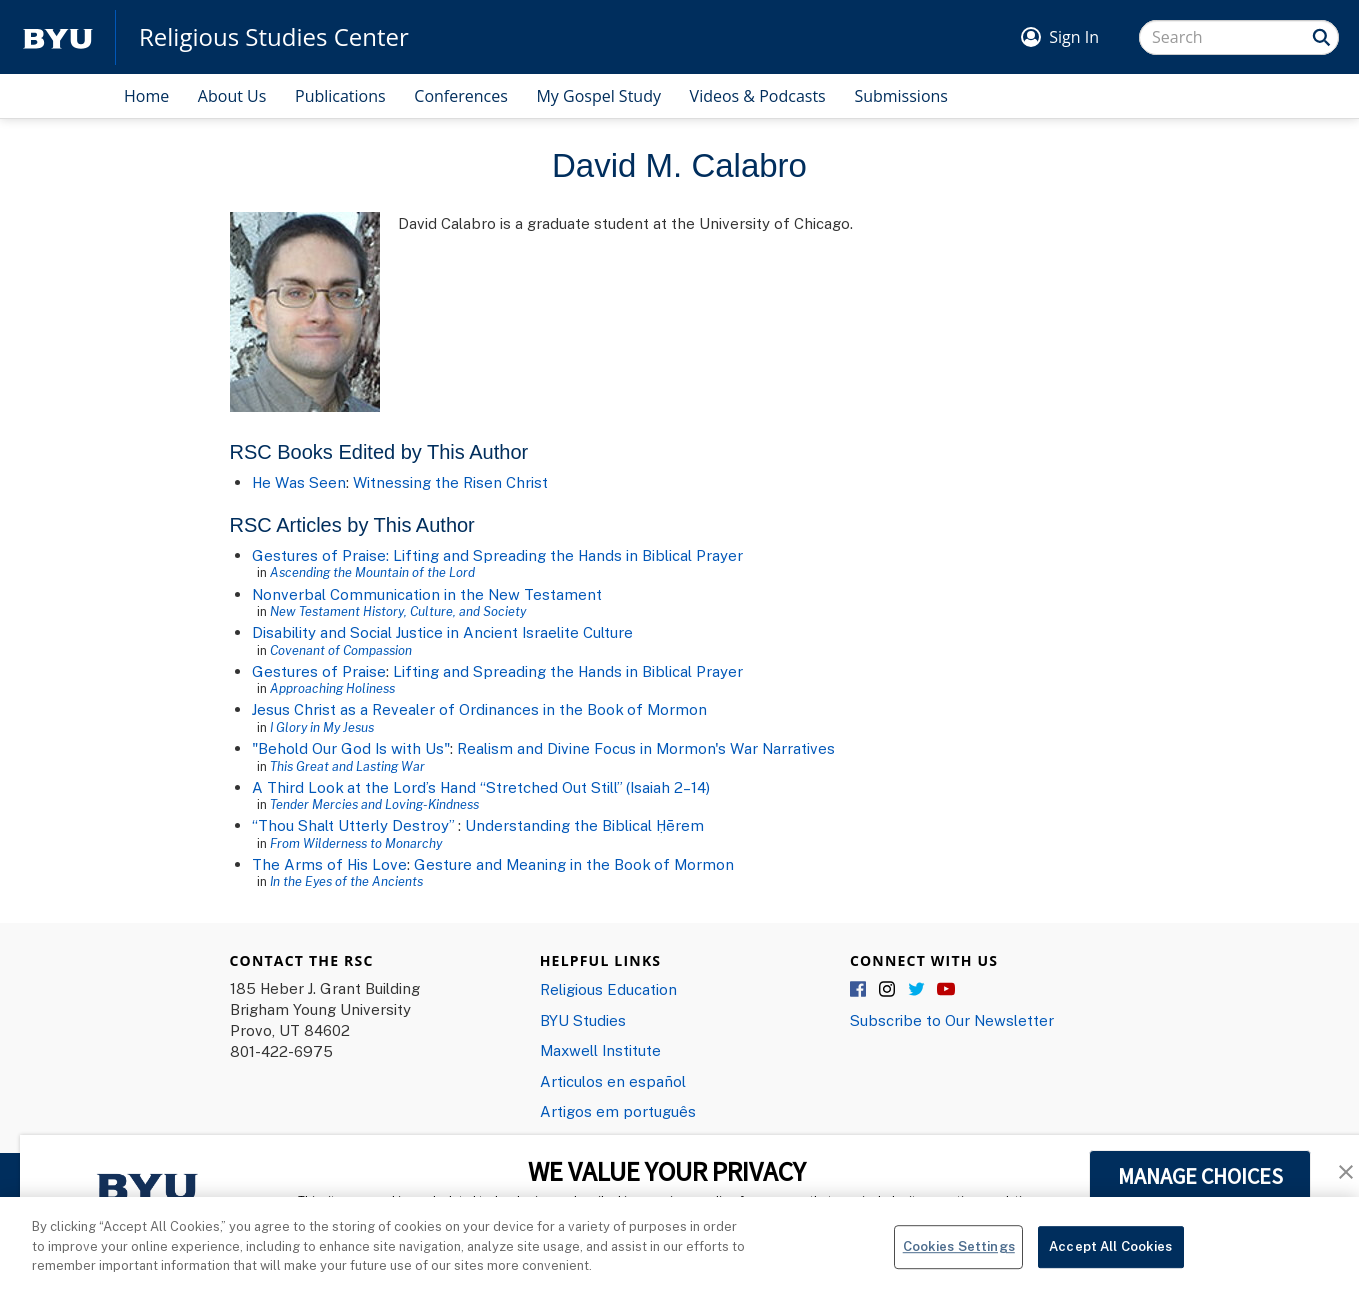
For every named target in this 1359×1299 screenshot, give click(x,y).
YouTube (946, 990)
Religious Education (608, 989)
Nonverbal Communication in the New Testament (427, 594)
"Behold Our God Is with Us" (351, 748)
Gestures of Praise (319, 671)
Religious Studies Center (274, 37)
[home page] (58, 37)
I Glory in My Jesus (322, 727)
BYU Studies (583, 1020)
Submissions (901, 96)
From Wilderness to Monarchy (356, 843)
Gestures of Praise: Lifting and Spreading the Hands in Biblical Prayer (497, 555)
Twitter (917, 990)
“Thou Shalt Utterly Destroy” (355, 825)
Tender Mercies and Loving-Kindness (374, 804)
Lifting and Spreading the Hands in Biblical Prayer (568, 671)
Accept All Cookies (1110, 1253)
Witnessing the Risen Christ (450, 482)
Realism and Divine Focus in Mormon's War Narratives (646, 748)
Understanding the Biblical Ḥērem (584, 825)
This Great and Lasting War (347, 766)
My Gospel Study (598, 96)
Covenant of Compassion (341, 650)
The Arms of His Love (329, 864)
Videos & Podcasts (758, 96)
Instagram (888, 990)
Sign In (1074, 37)
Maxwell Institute (600, 1050)
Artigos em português (618, 1111)
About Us (232, 96)
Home (146, 96)
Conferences (461, 96)
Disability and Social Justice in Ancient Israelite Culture (442, 632)
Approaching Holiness (332, 688)
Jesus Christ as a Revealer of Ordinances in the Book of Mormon (479, 709)
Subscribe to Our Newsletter (952, 1020)
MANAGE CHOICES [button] (1200, 1176)
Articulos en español (613, 1081)
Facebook (859, 990)
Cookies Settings (959, 1253)
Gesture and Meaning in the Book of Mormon (574, 864)
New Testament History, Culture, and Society (398, 611)
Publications (340, 96)
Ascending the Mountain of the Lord (372, 572)
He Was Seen (299, 482)
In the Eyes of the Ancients (346, 881)
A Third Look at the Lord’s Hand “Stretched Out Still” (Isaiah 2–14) (481, 787)
